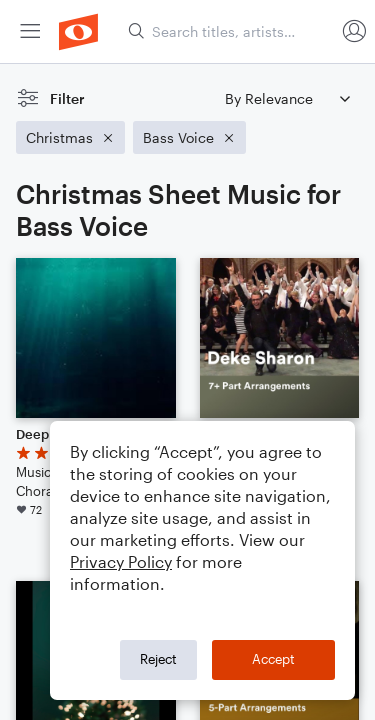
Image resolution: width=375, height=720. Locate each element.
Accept (273, 659)
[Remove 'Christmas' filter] (70, 137)
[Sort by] (287, 98)
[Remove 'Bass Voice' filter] (189, 137)
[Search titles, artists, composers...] (231, 31)
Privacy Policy (121, 561)
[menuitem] (30, 31)
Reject (158, 659)
